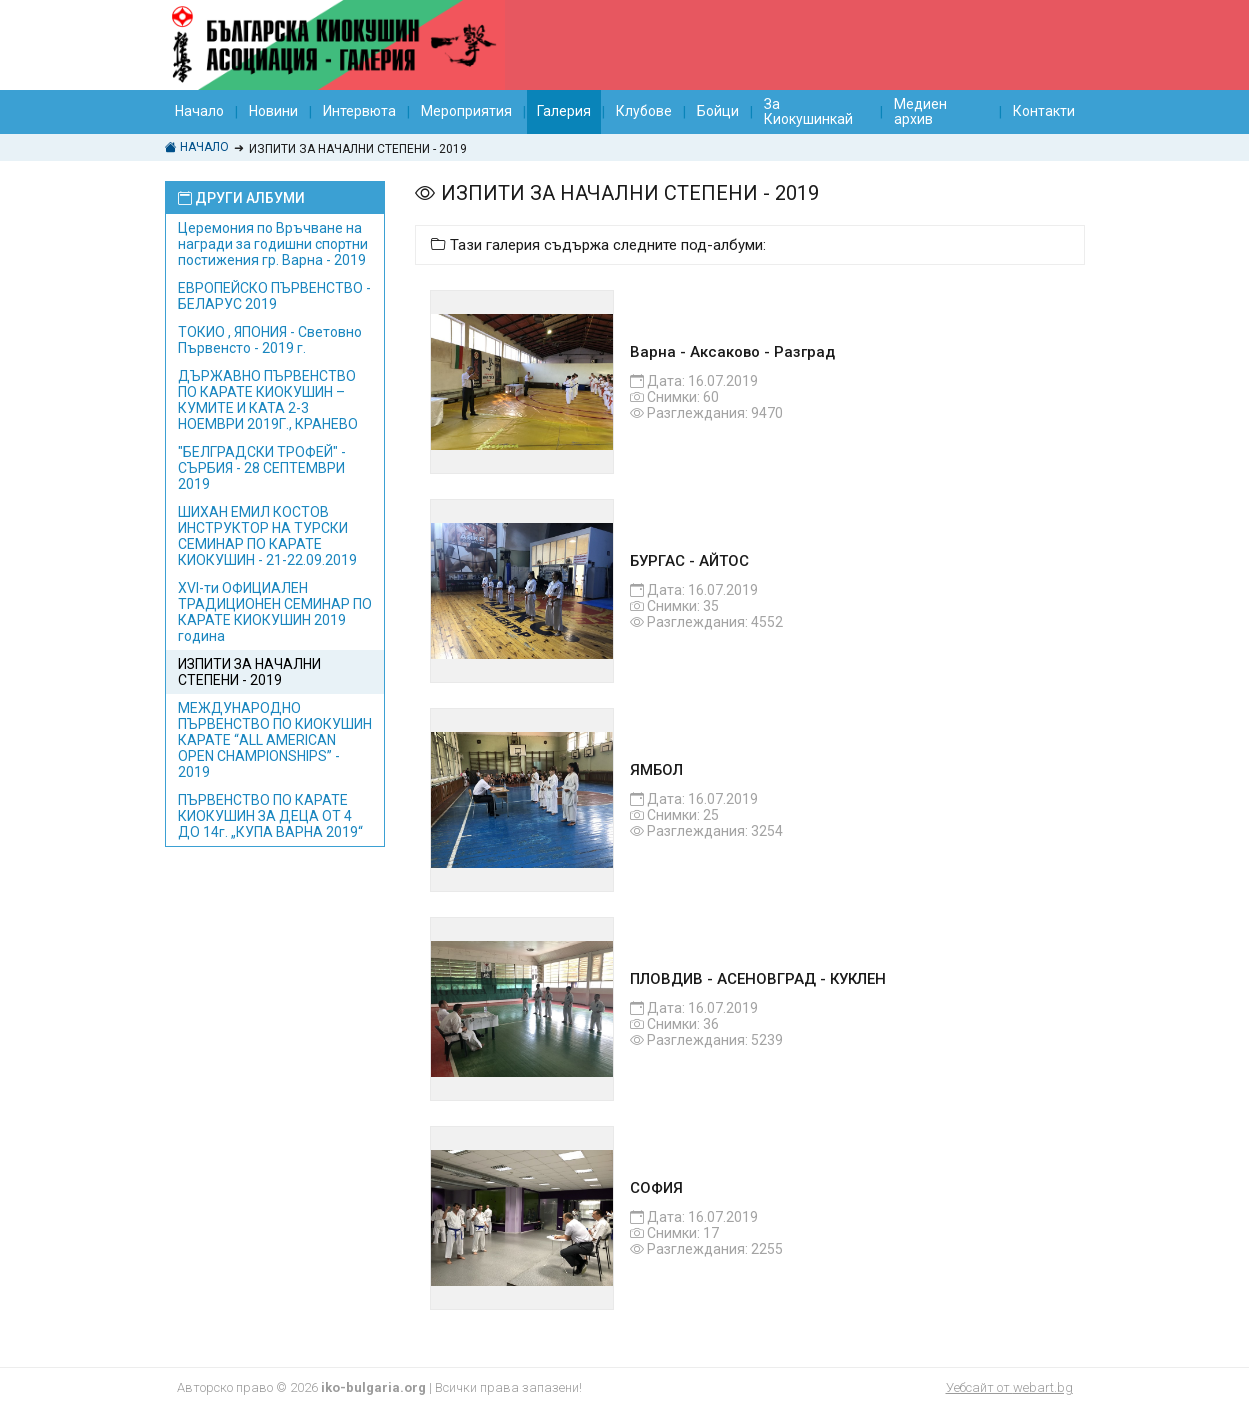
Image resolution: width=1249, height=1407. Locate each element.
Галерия (564, 111)
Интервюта (359, 111)
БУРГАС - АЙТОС (689, 561)
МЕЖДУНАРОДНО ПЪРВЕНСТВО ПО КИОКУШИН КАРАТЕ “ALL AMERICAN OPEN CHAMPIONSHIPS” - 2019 (275, 740)
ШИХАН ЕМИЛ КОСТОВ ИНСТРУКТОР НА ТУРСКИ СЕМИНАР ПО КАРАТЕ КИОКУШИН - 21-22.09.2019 (267, 536)
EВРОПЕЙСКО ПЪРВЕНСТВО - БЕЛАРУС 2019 (274, 296)
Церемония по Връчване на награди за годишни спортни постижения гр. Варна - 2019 (273, 244)
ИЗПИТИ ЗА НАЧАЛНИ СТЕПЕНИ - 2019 (249, 672)
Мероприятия (466, 111)
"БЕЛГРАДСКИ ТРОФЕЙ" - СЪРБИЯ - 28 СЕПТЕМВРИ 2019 (262, 468)
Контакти (1044, 111)
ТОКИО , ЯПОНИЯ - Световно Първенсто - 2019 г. (270, 340)
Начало (199, 111)
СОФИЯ (656, 1188)
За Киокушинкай (808, 111)
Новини (273, 111)
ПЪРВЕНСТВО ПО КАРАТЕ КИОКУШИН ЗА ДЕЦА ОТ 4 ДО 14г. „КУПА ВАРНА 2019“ (270, 816)
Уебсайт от (1009, 1387)
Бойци (718, 111)
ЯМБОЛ (656, 770)
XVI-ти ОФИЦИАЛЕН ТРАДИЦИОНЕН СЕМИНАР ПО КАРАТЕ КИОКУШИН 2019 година (275, 612)
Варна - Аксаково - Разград (732, 352)
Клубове (644, 111)
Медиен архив (920, 111)
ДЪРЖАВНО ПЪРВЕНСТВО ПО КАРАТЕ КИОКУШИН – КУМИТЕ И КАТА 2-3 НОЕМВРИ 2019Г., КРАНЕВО (268, 400)
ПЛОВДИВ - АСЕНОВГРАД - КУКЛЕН (758, 979)
